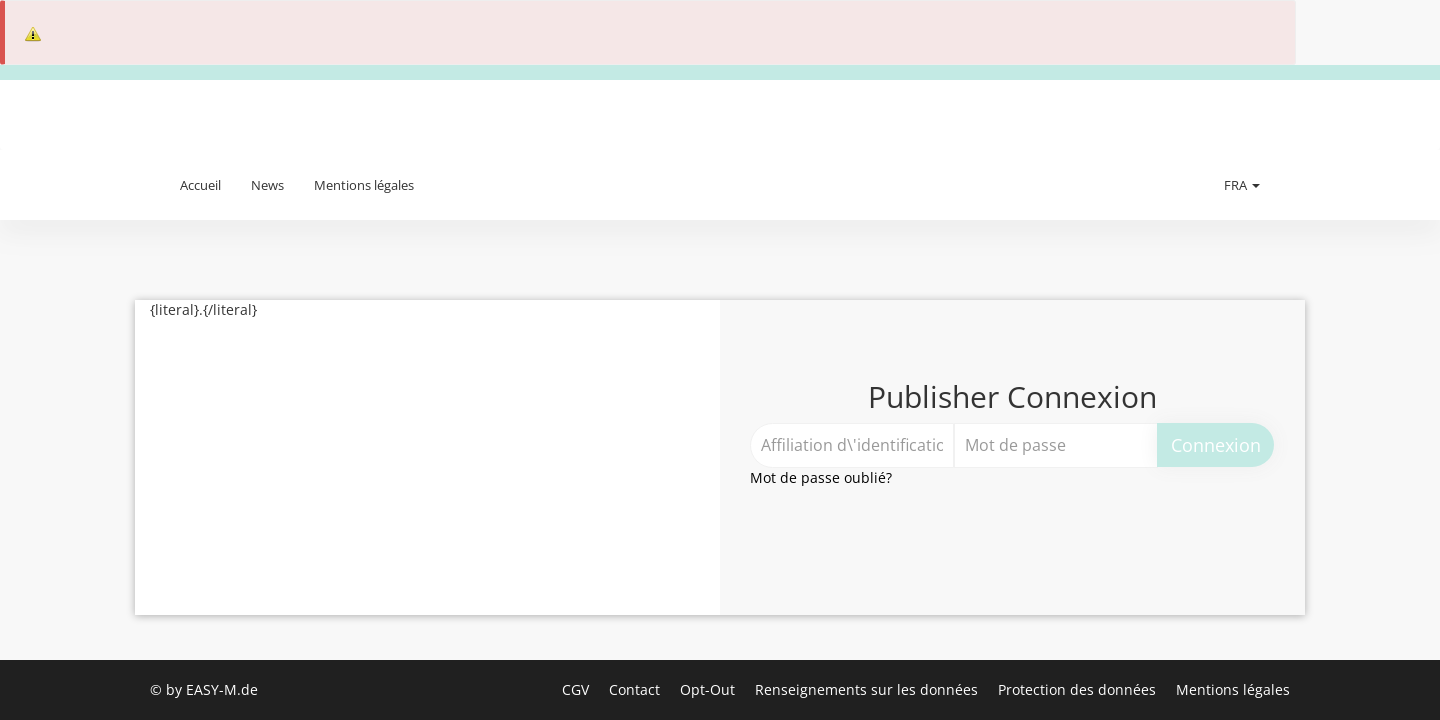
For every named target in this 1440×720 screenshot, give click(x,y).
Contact (636, 689)
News (267, 185)
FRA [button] (1242, 185)
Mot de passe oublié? (821, 477)
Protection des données (1079, 689)
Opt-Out (709, 689)
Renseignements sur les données (868, 689)
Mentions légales (364, 185)
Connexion (1216, 445)
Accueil (200, 185)
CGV (577, 689)
